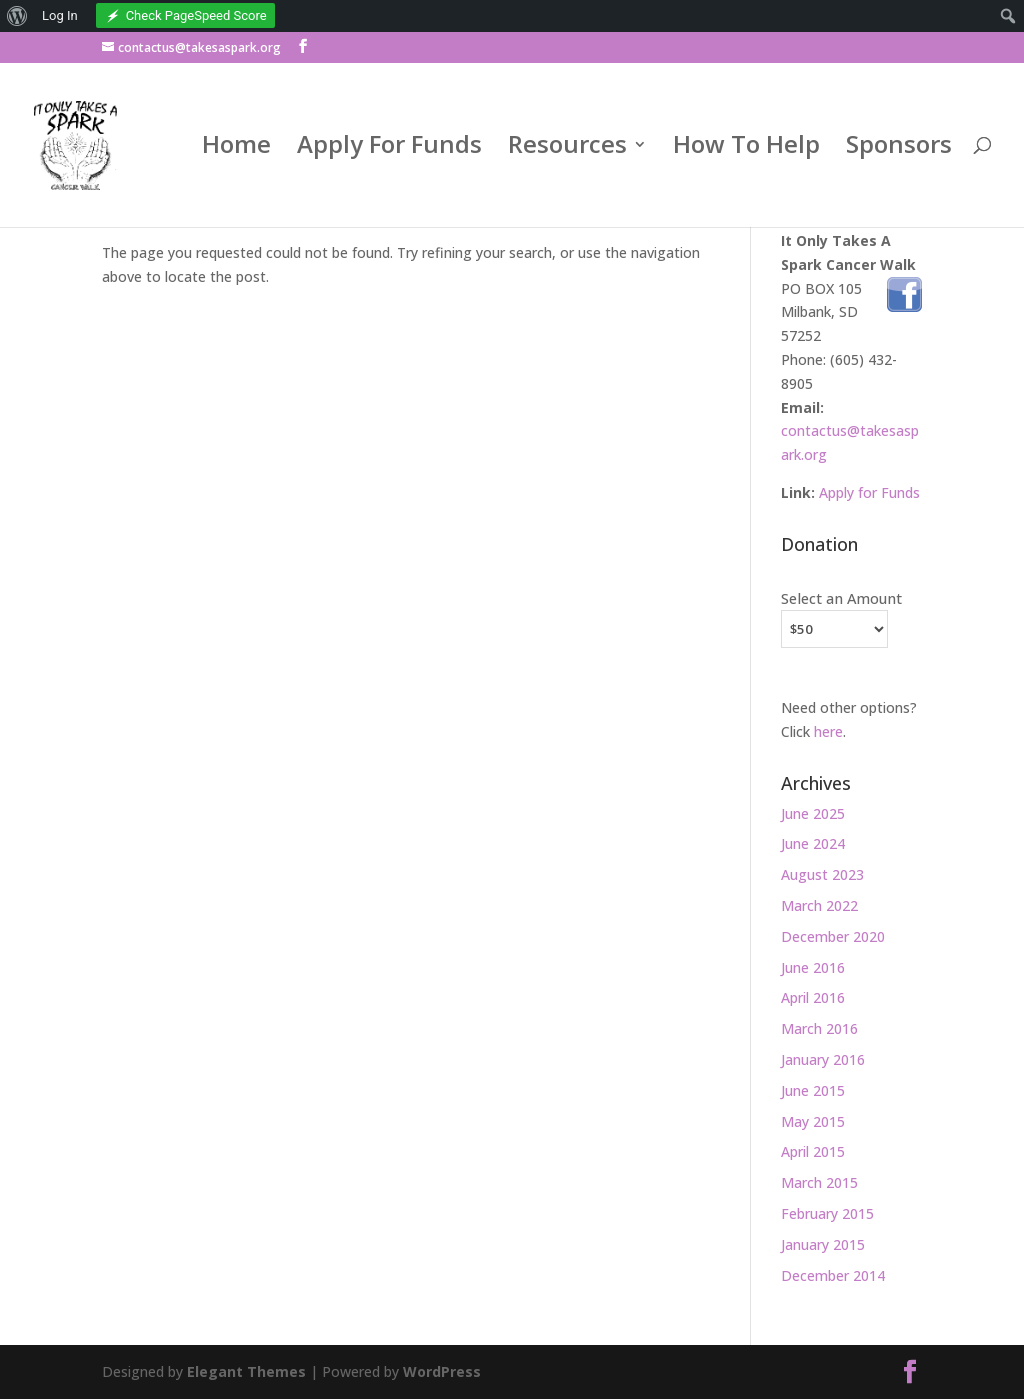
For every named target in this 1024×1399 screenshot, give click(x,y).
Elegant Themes (246, 1371)
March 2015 (819, 1182)
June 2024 (813, 843)
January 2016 (823, 1059)
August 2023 (822, 874)
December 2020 (833, 936)
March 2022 (819, 905)
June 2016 (813, 967)
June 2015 (813, 1090)
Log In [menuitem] (60, 15)
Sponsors (899, 150)
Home (236, 150)
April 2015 (813, 1151)
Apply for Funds (869, 492)
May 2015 (813, 1121)
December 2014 (833, 1275)
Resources (567, 150)
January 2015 (823, 1244)
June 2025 (813, 813)
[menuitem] (17, 16)
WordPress (442, 1371)
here (828, 731)
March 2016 (819, 1028)
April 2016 (813, 997)
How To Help (746, 150)
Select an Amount (841, 598)
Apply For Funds (389, 150)
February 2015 (827, 1213)
